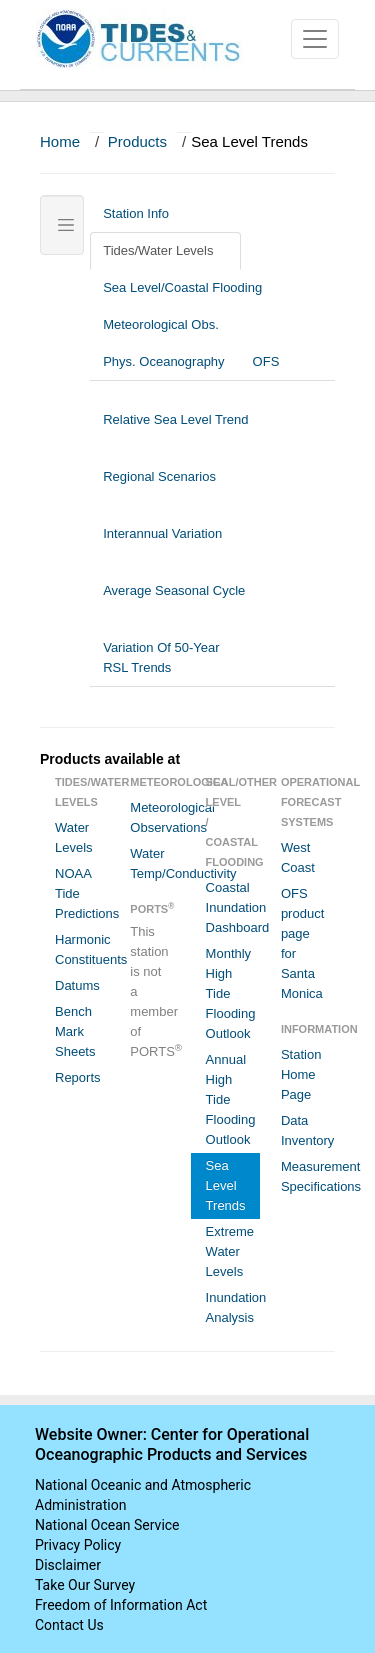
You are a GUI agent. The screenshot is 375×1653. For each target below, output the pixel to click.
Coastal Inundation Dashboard (233, 907)
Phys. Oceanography (163, 361)
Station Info (143, 213)
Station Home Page (301, 1074)
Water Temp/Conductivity (157, 863)
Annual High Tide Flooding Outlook (231, 1099)
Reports (78, 1077)
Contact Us (69, 1625)
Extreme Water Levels (230, 1251)
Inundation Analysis (233, 1307)
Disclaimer (68, 1565)
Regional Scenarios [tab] (159, 486)
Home (60, 141)
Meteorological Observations (157, 817)
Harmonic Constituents (82, 949)
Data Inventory (307, 1130)
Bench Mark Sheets (75, 1031)
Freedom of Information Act (121, 1605)
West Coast (298, 857)
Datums (77, 985)
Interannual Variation (162, 543)
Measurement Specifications (308, 1176)
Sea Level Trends (226, 1185)
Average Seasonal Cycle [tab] (174, 600)
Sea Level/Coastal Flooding (190, 287)
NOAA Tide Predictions (82, 893)
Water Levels (74, 837)
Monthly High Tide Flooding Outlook (231, 993)
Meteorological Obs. (161, 324)
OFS (266, 361)
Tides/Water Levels (165, 250)
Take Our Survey (85, 1585)
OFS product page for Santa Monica (302, 943)
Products (137, 141)
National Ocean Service (107, 1525)
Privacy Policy (78, 1545)
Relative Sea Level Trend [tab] (175, 429)
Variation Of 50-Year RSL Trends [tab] (161, 657)
